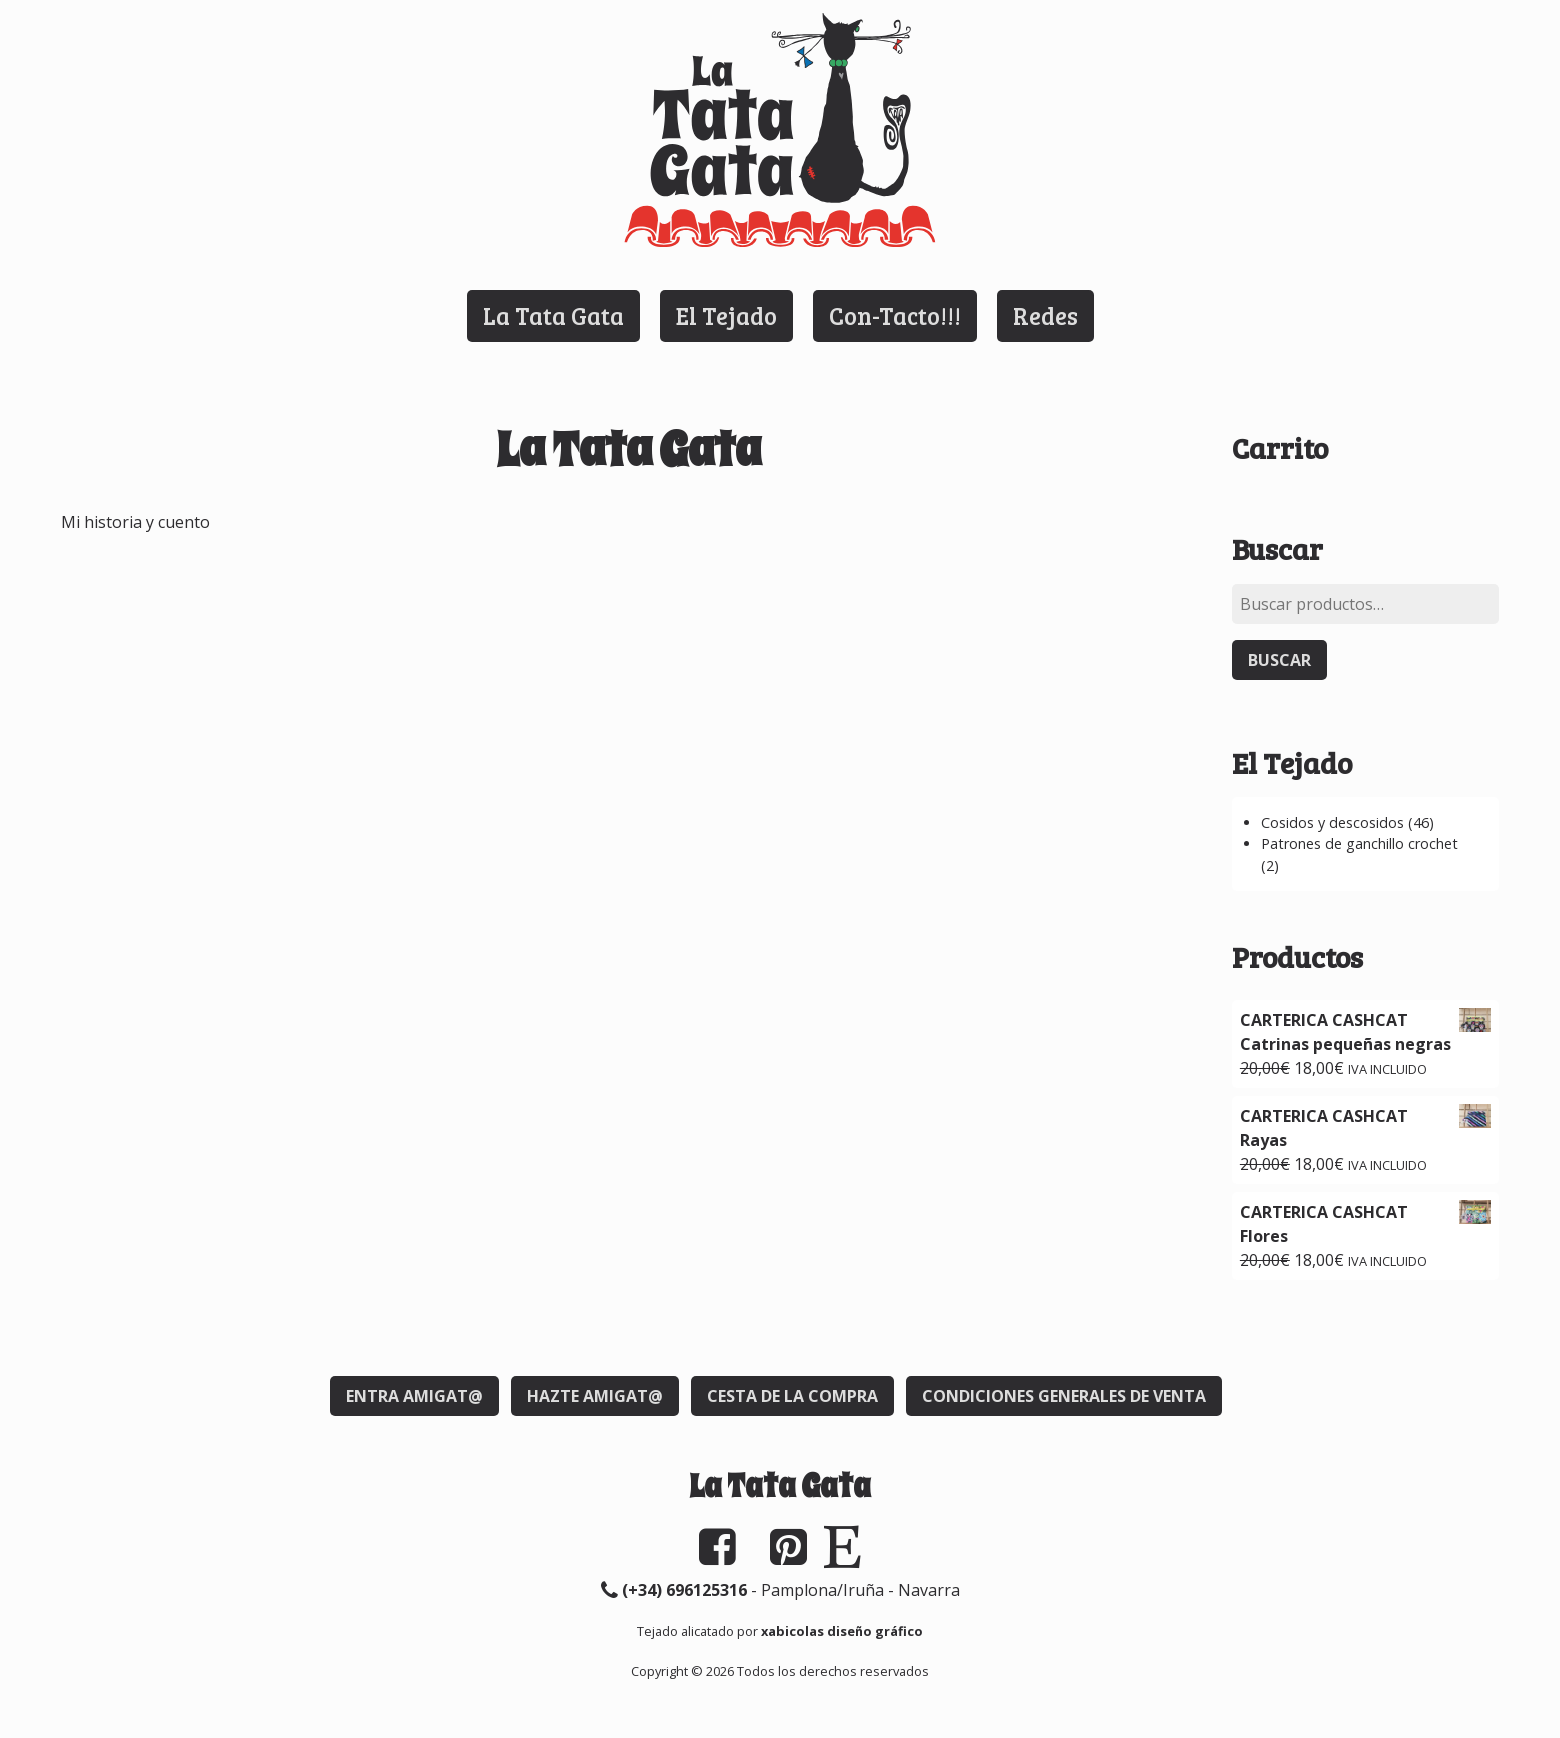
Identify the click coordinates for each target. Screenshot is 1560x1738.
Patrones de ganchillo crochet (1359, 843)
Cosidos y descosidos (1332, 822)
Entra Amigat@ (414, 1396)
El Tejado (726, 315)
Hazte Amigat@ (595, 1396)
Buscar (1279, 660)
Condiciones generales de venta (1064, 1396)
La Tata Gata (553, 315)
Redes (1045, 315)
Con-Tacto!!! (895, 315)
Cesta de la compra (792, 1396)
